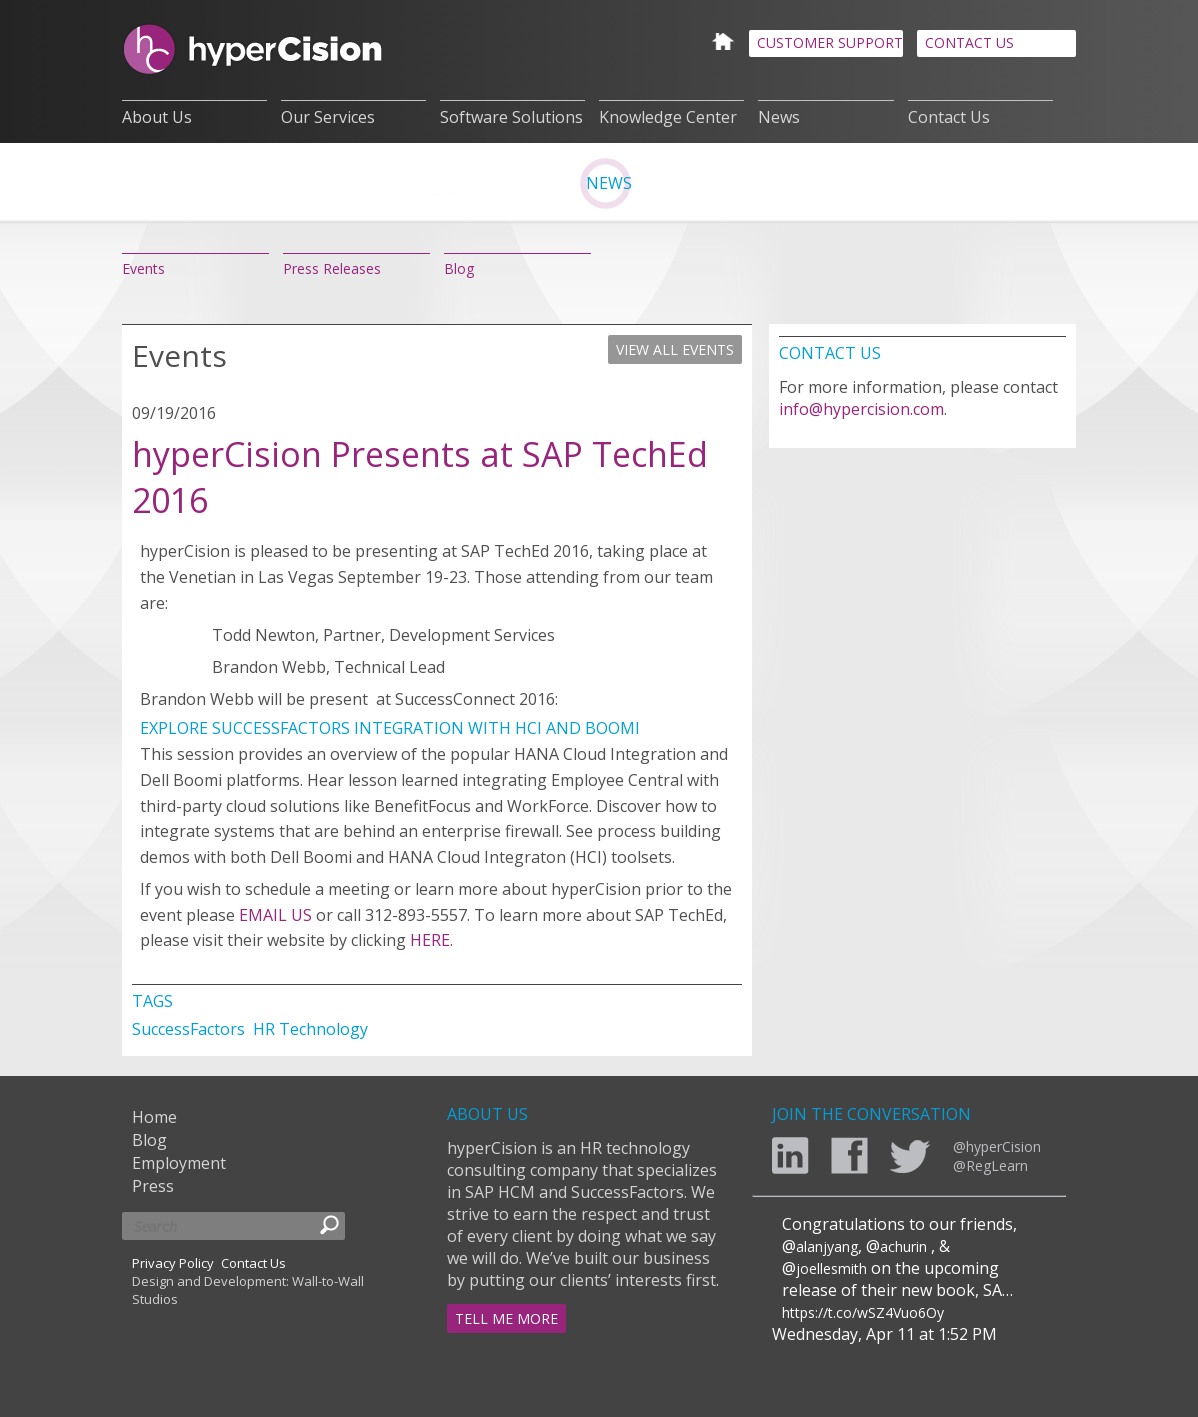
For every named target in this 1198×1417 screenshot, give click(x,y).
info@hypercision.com (861, 409)
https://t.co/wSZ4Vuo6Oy (863, 1312)
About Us (157, 117)
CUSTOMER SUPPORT (830, 42)
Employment (179, 1163)
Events (143, 268)
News (779, 117)
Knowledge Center (668, 117)
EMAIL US (275, 915)
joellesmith (831, 1268)
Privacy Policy (173, 1263)
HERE (430, 940)
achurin (903, 1246)
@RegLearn (990, 1165)
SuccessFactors (190, 1029)
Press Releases (332, 268)
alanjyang (827, 1246)
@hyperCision (997, 1146)
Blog (459, 268)
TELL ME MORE (506, 1318)
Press (153, 1186)
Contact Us (949, 117)
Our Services (328, 117)
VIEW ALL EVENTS (675, 349)
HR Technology (310, 1029)
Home (154, 1117)
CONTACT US (969, 42)
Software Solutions (511, 117)
